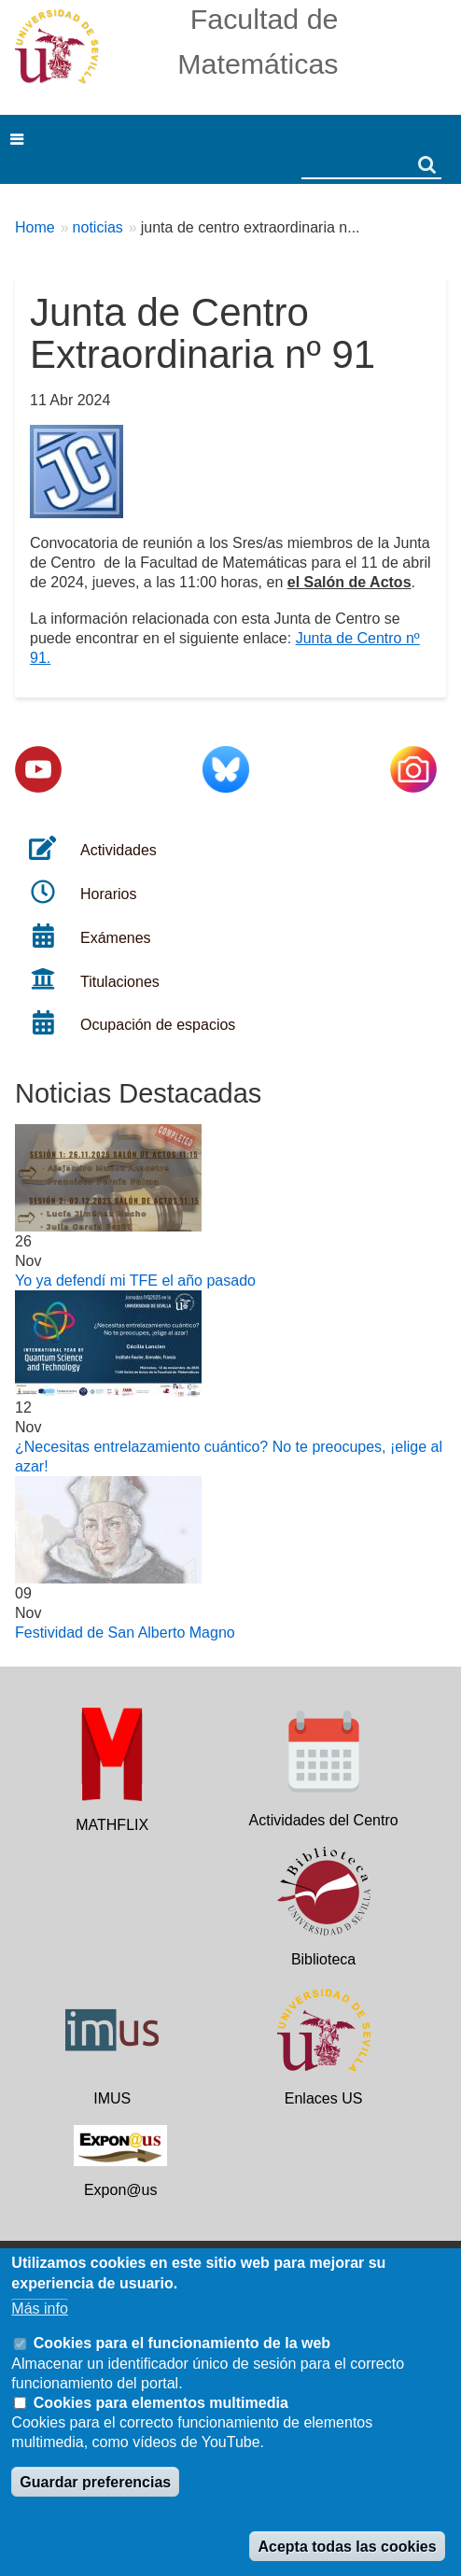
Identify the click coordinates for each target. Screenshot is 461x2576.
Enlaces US (324, 2098)
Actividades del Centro (323, 1820)
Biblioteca (323, 1959)
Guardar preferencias (95, 2482)
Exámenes (115, 938)
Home (35, 227)
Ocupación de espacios (157, 1025)
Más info (39, 2308)
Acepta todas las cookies (347, 2547)
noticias (98, 227)
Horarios (108, 894)
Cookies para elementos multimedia (161, 2403)
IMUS (112, 2098)
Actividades (118, 850)
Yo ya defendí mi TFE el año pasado (135, 1280)
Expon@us (121, 2190)
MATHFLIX (112, 1825)
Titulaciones (120, 982)
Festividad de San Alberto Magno (125, 1632)
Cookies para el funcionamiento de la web (182, 2343)
